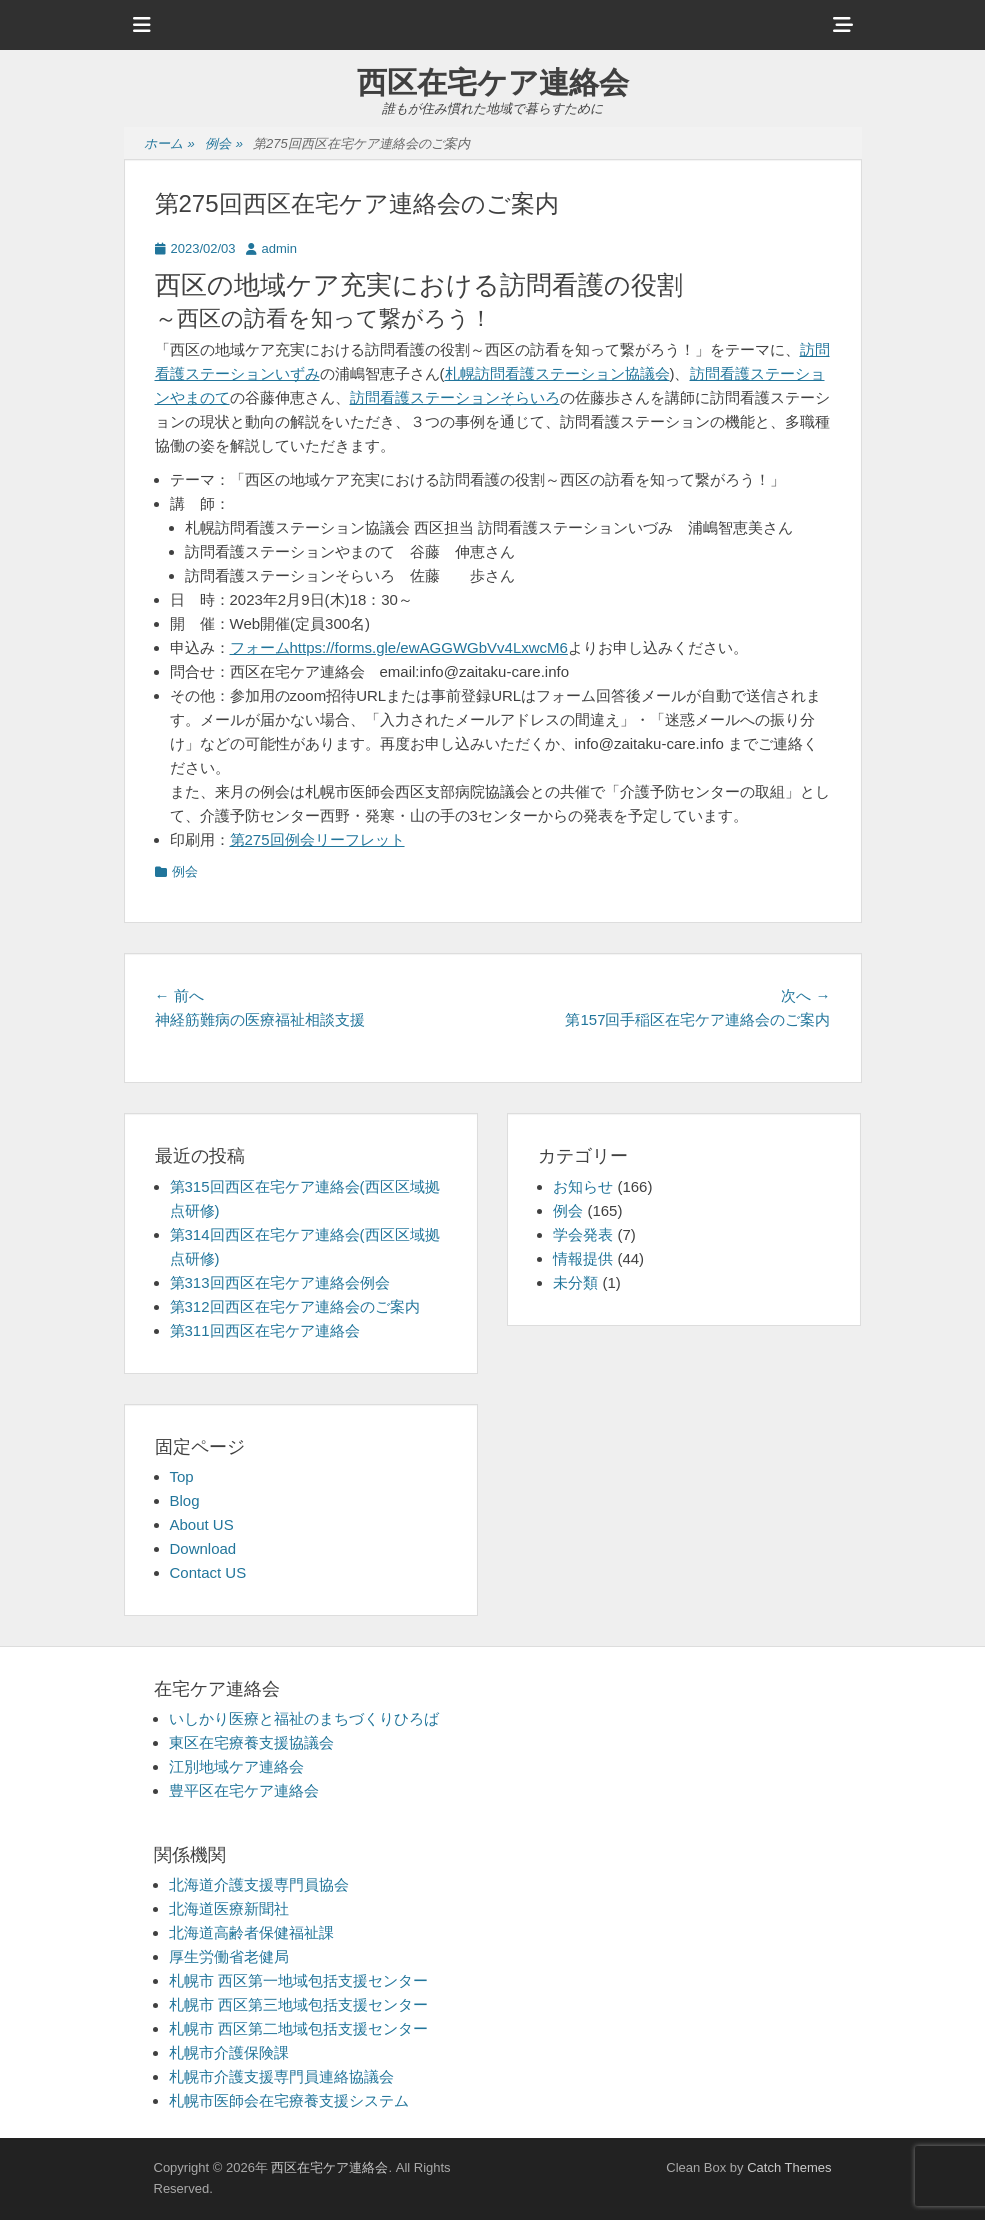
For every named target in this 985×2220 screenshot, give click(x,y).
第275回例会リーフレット (317, 839)
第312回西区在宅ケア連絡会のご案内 (295, 1306)
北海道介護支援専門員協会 (259, 1884)
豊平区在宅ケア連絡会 (244, 1790)
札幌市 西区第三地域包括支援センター (298, 2004)
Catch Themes (789, 2167)
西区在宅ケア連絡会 (493, 82)
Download (203, 1548)
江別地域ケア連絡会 (236, 1766)
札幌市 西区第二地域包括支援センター (298, 2028)
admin (279, 248)
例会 (224, 144)
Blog (185, 1500)
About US (202, 1524)
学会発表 (583, 1234)
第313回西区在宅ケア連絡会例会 (280, 1282)
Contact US (208, 1572)
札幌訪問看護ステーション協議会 (557, 373)
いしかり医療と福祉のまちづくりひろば (304, 1718)
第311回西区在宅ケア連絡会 (265, 1330)
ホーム (169, 144)
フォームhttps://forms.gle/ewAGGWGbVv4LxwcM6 (399, 647)
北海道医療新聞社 (229, 1908)
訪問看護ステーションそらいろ (455, 397)
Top (182, 1476)
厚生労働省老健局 (229, 1956)
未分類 (575, 1282)
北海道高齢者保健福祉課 (251, 1932)
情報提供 (583, 1258)
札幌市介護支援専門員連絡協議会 (281, 2076)
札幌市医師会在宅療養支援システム (289, 2100)
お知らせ (583, 1186)
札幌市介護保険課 (229, 2052)
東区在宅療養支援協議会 (251, 1742)
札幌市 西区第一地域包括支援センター (298, 1980)
